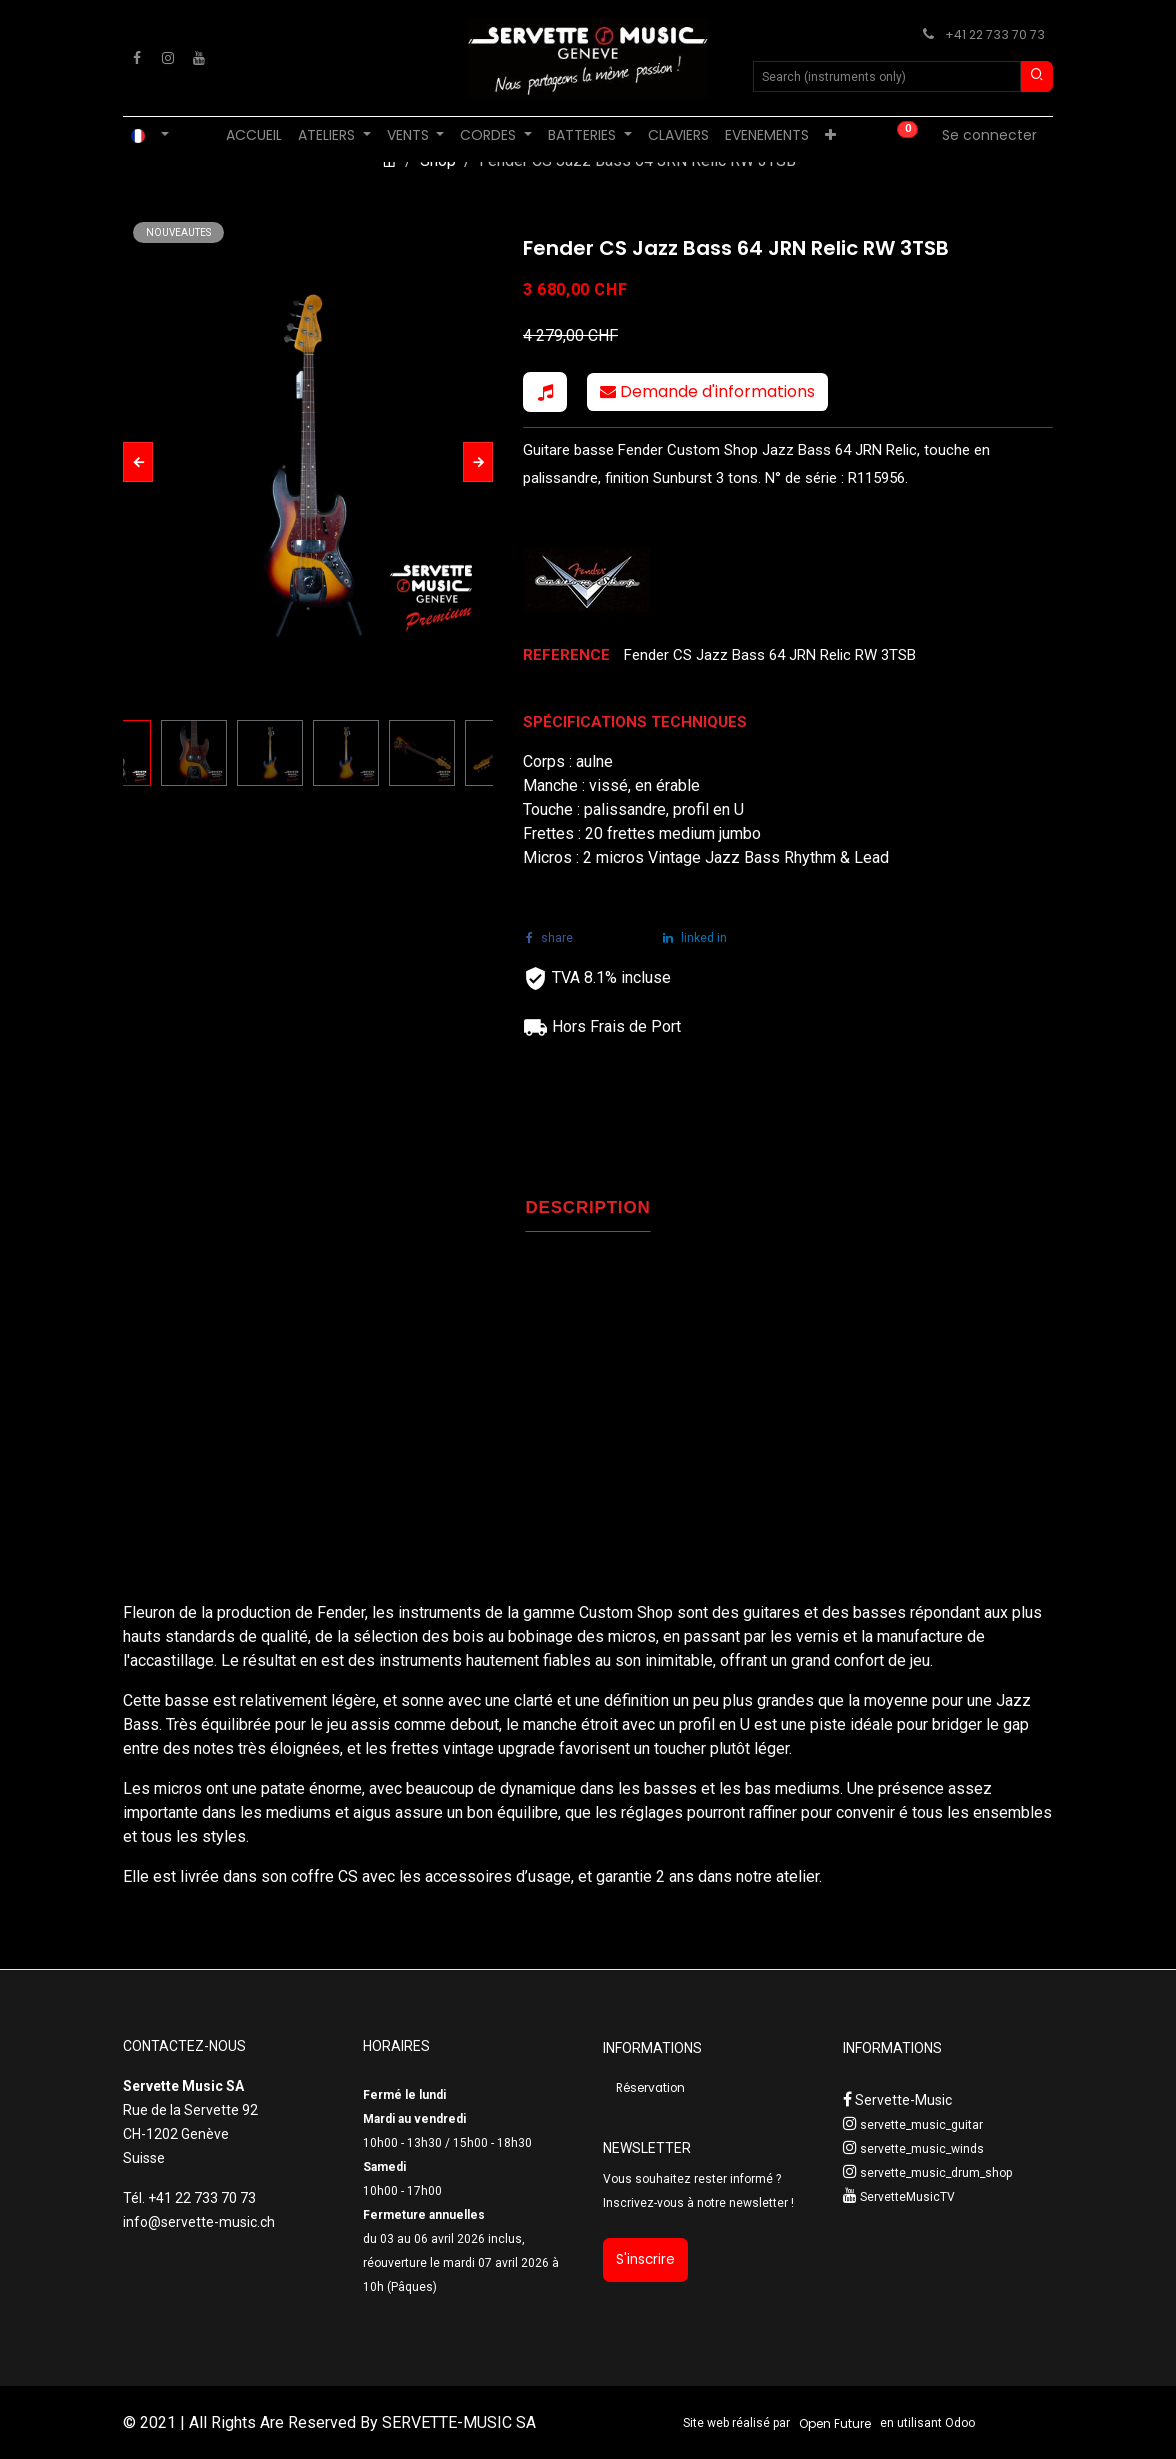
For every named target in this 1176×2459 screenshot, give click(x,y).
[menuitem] (254, 135)
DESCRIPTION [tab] (588, 1207)
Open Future (835, 2423)
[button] (138, 462)
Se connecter (989, 135)
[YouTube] (199, 58)
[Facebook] (137, 58)
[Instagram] (168, 58)
